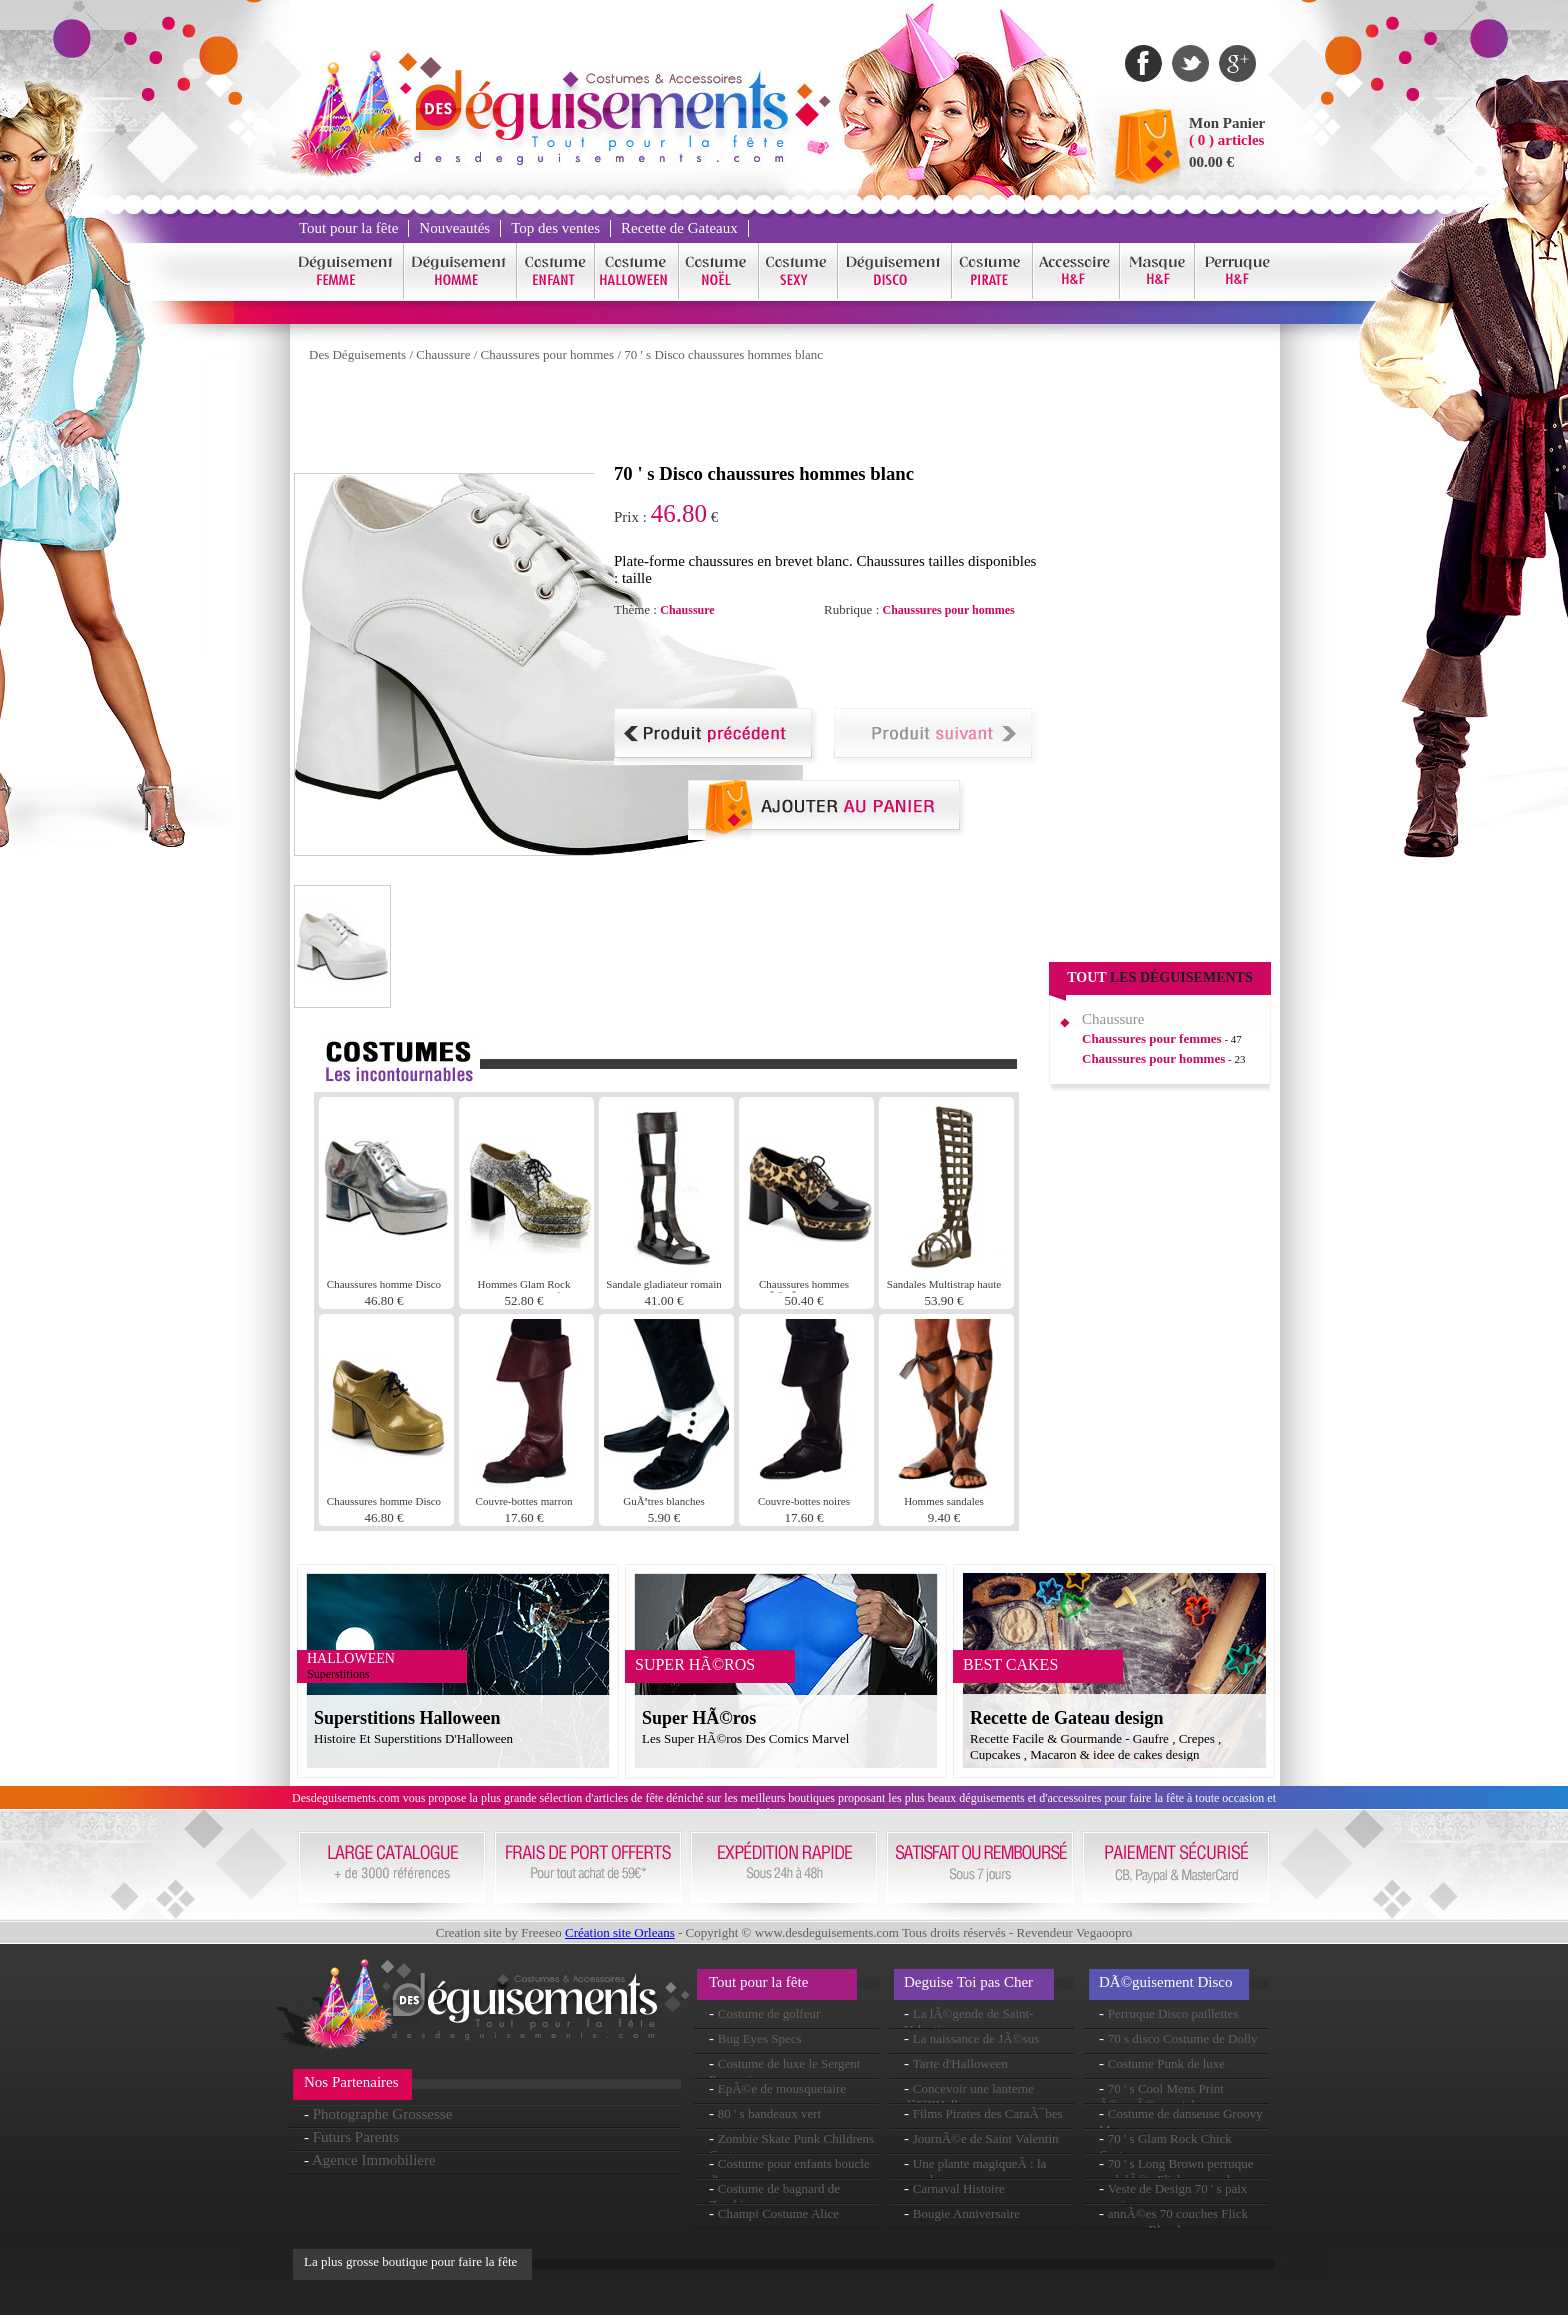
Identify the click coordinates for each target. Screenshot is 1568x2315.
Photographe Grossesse (383, 2114)
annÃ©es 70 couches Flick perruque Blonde (1173, 2221)
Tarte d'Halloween (960, 2063)
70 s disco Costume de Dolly (1183, 2038)
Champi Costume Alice (778, 2213)
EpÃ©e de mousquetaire (782, 2088)
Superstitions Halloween (407, 1718)
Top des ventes (555, 228)
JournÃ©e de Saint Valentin (986, 2138)
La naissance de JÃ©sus (976, 2038)
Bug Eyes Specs (760, 2038)
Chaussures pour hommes (548, 354)
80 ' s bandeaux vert (769, 2113)
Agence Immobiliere (374, 2160)
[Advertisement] (658, 418)
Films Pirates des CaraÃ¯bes (988, 2113)
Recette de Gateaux (679, 228)
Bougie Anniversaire (966, 2213)
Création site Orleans (620, 1932)
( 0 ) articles (1226, 140)
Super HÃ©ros (699, 1718)
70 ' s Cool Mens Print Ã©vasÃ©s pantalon (1161, 2096)
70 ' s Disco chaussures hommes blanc (723, 354)
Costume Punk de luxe (1166, 2063)
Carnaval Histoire (959, 2188)
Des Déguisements (357, 354)
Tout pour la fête (348, 228)
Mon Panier (1227, 123)
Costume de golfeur (769, 2013)
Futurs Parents (356, 2137)
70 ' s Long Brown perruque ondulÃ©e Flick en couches (1176, 2171)
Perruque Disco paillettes (1173, 2013)
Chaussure (443, 354)
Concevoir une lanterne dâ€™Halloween (969, 2096)
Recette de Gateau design (1066, 1718)
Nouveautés (454, 228)
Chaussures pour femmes (1152, 1038)
